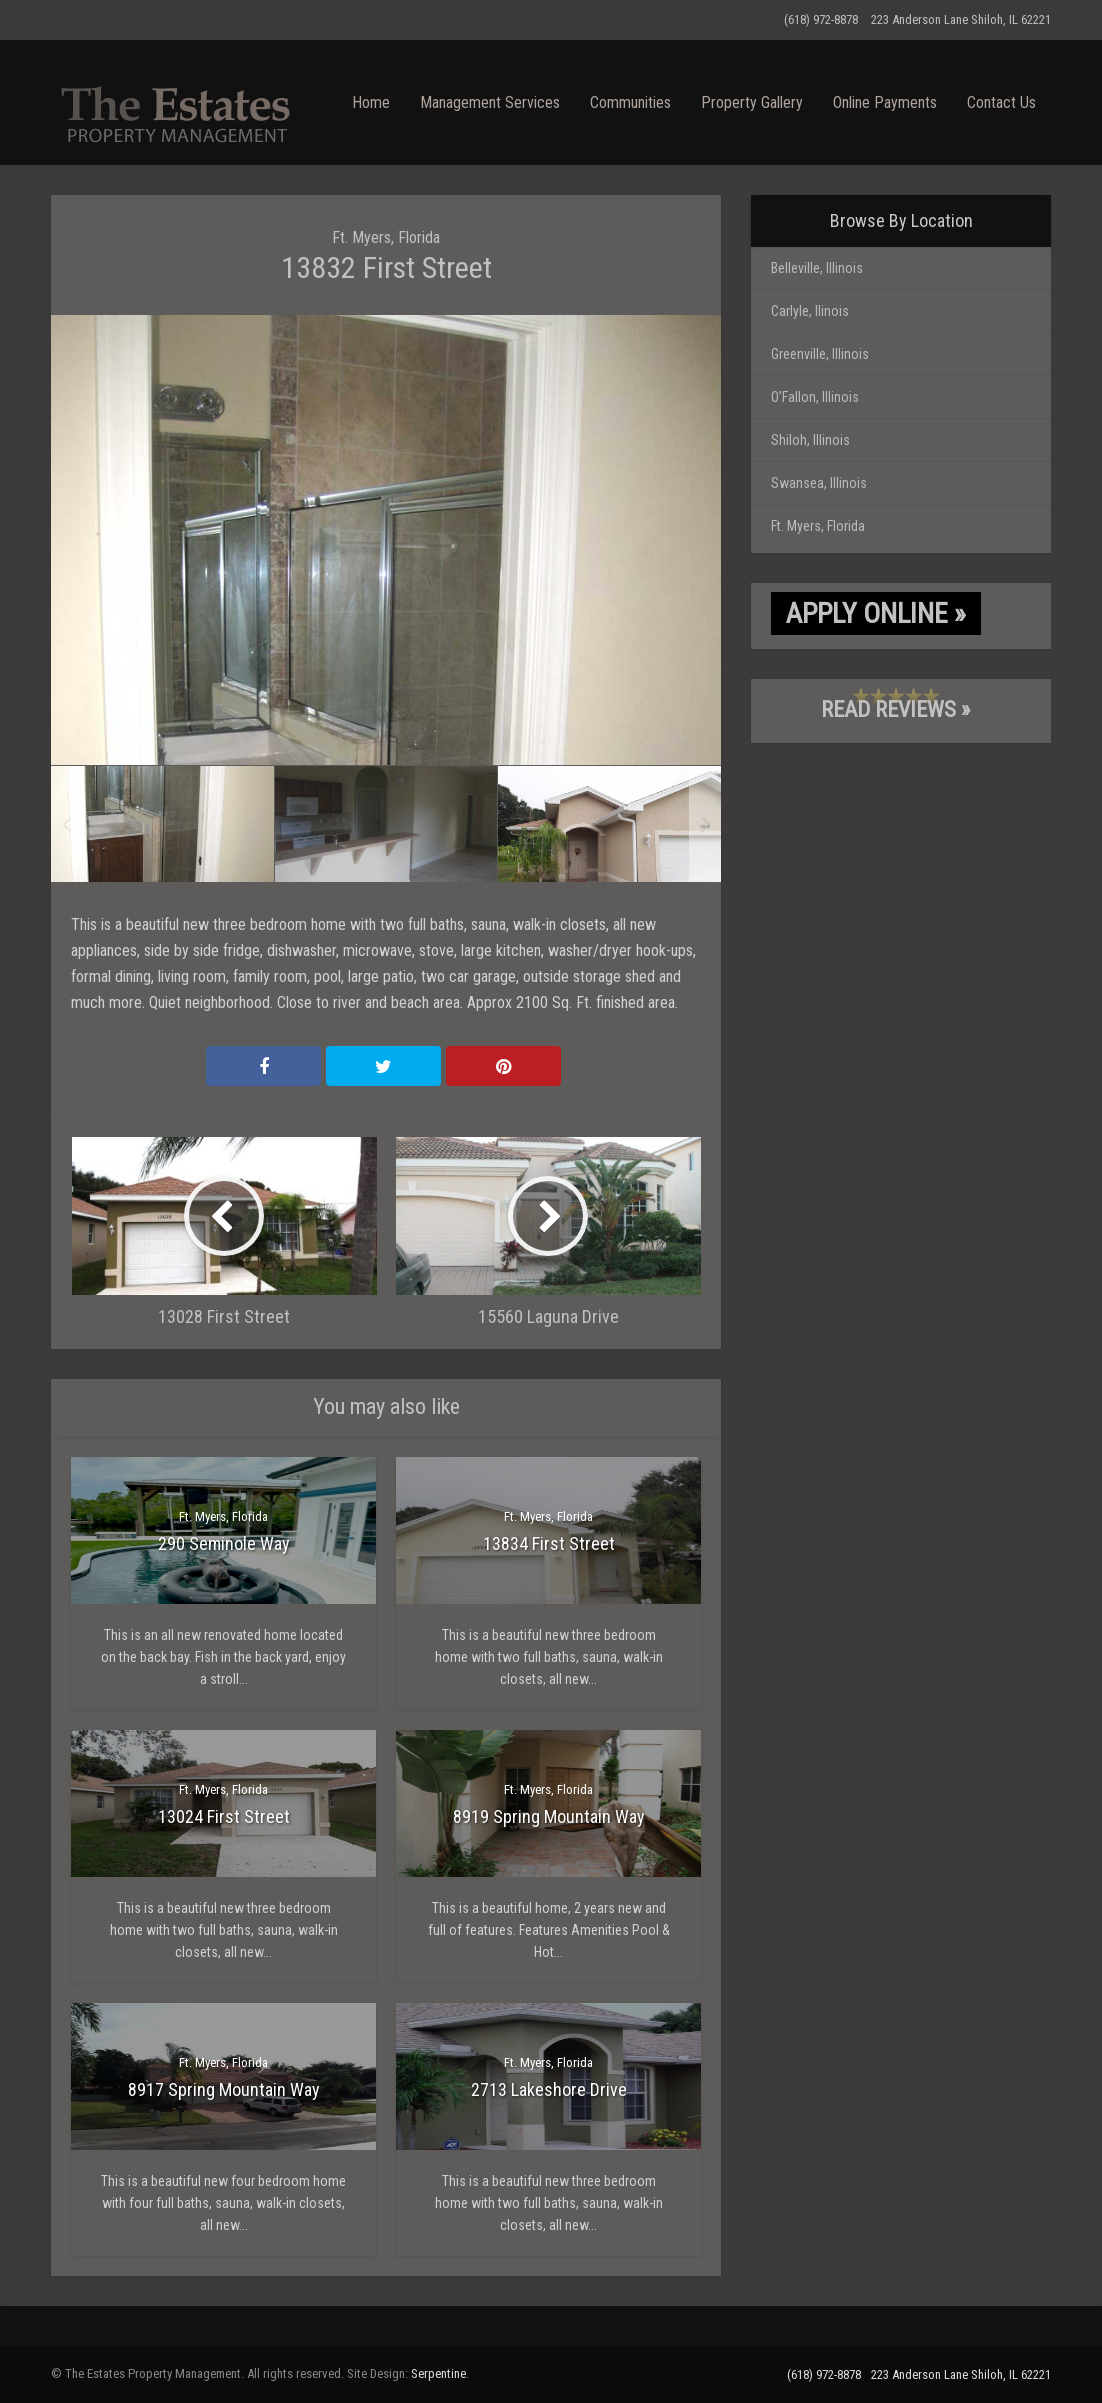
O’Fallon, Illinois (815, 397)
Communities (630, 102)
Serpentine (438, 2373)
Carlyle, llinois (810, 311)
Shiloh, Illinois (810, 440)
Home (371, 102)
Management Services (490, 102)
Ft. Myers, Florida (386, 237)
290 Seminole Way (224, 1543)
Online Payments (885, 102)
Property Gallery (752, 102)
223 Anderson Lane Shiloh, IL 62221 (961, 19)
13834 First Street (549, 1543)
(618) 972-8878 (821, 19)
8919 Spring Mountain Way (549, 1816)
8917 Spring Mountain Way (224, 2089)
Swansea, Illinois (819, 483)
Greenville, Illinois (820, 354)
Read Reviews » (895, 709)
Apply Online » (876, 613)
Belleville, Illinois (817, 268)
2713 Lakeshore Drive (549, 2089)
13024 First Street (224, 1816)
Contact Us (1001, 102)
